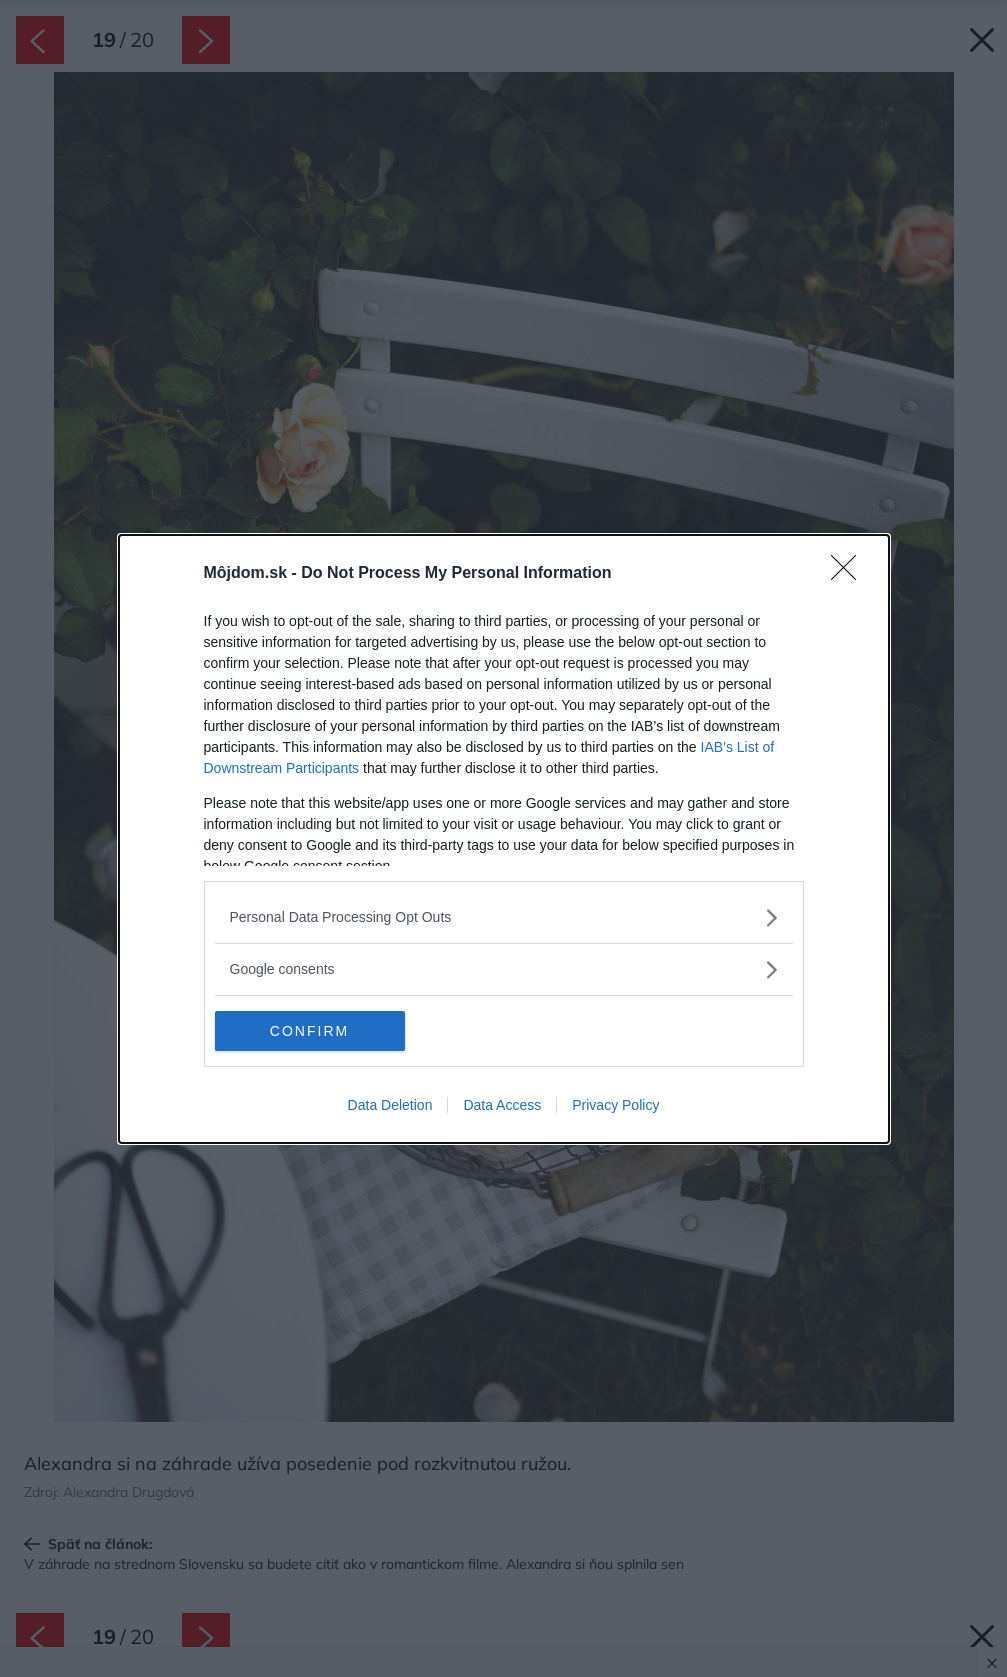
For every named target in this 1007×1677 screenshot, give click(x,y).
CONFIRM (309, 1031)
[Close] (850, 574)
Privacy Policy (615, 1105)
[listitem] (504, 917)
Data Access (502, 1105)
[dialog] (504, 839)
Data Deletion (390, 1105)
